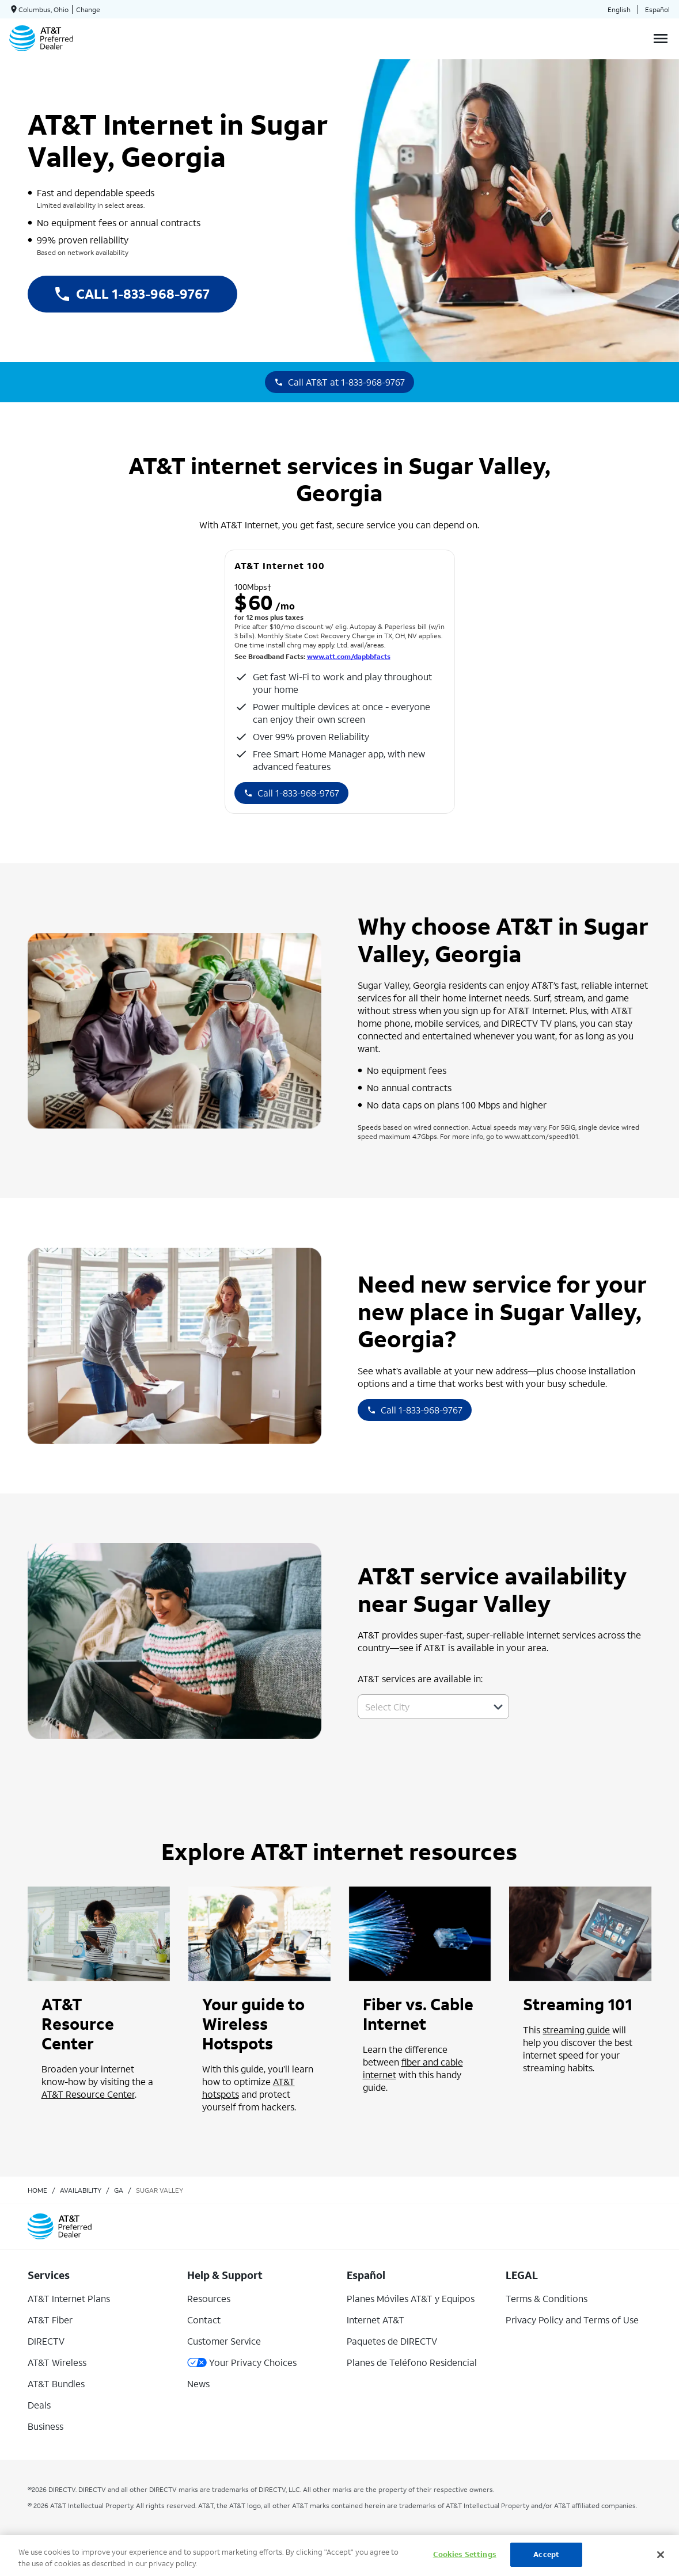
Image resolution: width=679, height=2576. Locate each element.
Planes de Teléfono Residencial (412, 2362)
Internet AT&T (375, 2320)
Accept (546, 2554)
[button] (498, 1707)
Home (37, 2190)
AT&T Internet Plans (69, 2298)
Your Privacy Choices (242, 2362)
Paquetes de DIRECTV (392, 2341)
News (198, 2383)
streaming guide (576, 2030)
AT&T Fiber (50, 2320)
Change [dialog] (88, 9)
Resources (208, 2298)
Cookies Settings (464, 2554)
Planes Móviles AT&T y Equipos (411, 2298)
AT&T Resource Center (88, 2094)
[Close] (660, 2554)
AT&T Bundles (56, 2383)
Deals (39, 2405)
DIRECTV (46, 2341)
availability (80, 2190)
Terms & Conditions (546, 2298)
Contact (204, 2320)
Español (657, 9)
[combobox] (420, 1706)
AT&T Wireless (57, 2362)
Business (45, 2426)
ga (118, 2190)
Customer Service (224, 2341)
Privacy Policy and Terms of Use (572, 2320)
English (619, 9)
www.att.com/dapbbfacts (348, 656)
